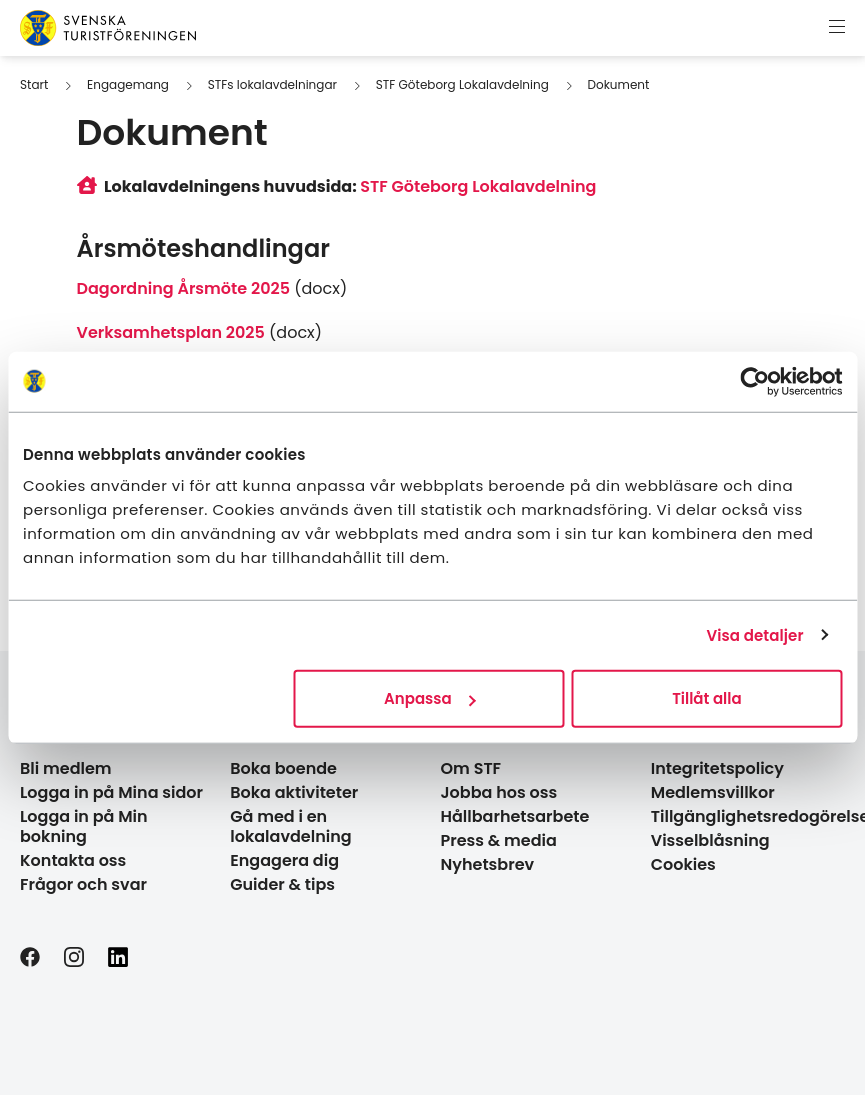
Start (34, 84)
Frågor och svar (83, 884)
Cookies (683, 864)
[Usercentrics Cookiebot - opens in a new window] (754, 381)
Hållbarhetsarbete (515, 816)
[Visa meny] (837, 28)
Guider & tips (282, 884)
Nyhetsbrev (488, 864)
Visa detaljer (754, 634)
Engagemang (128, 84)
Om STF (471, 768)
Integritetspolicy (717, 768)
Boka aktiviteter (294, 792)
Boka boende (283, 768)
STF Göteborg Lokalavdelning (462, 84)
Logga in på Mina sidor (111, 792)
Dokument (619, 84)
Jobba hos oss (499, 792)
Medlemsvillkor (713, 792)
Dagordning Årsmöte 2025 (183, 288)
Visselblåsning (710, 840)
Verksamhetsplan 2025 (171, 332)
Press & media (499, 840)
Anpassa (430, 698)
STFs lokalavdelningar (272, 84)
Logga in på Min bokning (84, 826)
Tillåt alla (706, 698)
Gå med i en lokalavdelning (290, 826)
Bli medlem (66, 768)
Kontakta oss (73, 860)
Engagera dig (284, 860)
